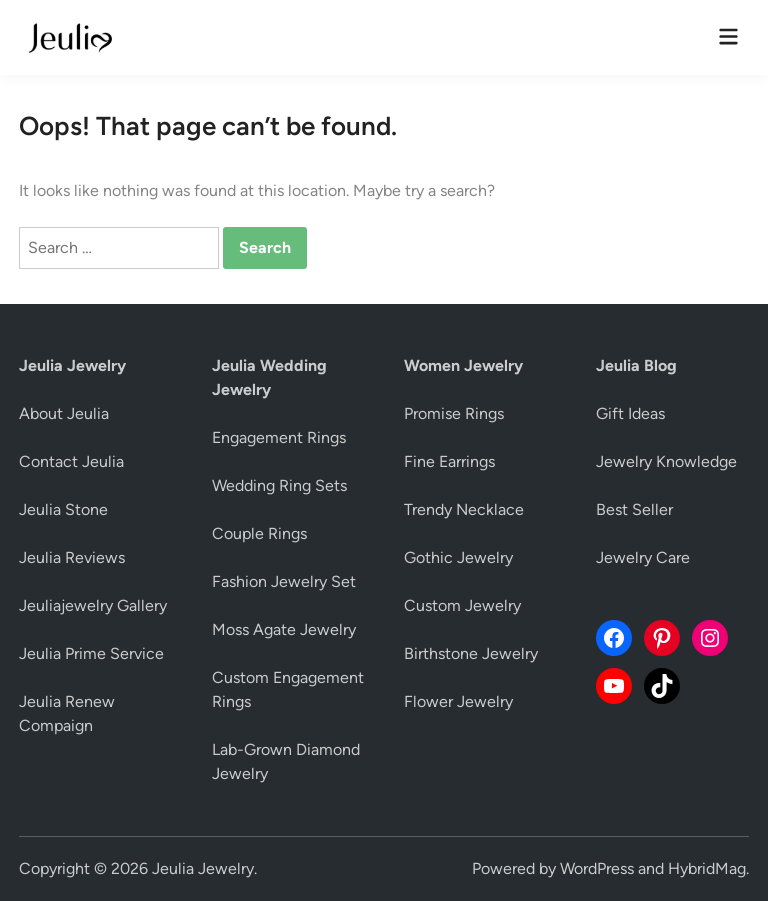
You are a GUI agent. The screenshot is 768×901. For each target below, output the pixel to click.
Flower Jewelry (458, 701)
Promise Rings (454, 413)
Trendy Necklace (464, 509)
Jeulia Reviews (72, 557)
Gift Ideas (630, 413)
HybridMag (707, 868)
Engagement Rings (279, 437)
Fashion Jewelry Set (284, 581)
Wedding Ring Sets (279, 485)
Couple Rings (259, 533)
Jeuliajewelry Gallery (93, 605)
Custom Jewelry (462, 605)
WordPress (597, 868)
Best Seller (634, 509)
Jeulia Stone (63, 509)
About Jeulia (64, 413)
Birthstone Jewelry (471, 653)
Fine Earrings (449, 461)
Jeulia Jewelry (203, 868)
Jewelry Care (643, 557)
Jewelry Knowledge (666, 461)
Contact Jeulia (71, 461)
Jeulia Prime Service (91, 653)
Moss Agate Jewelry (284, 629)
